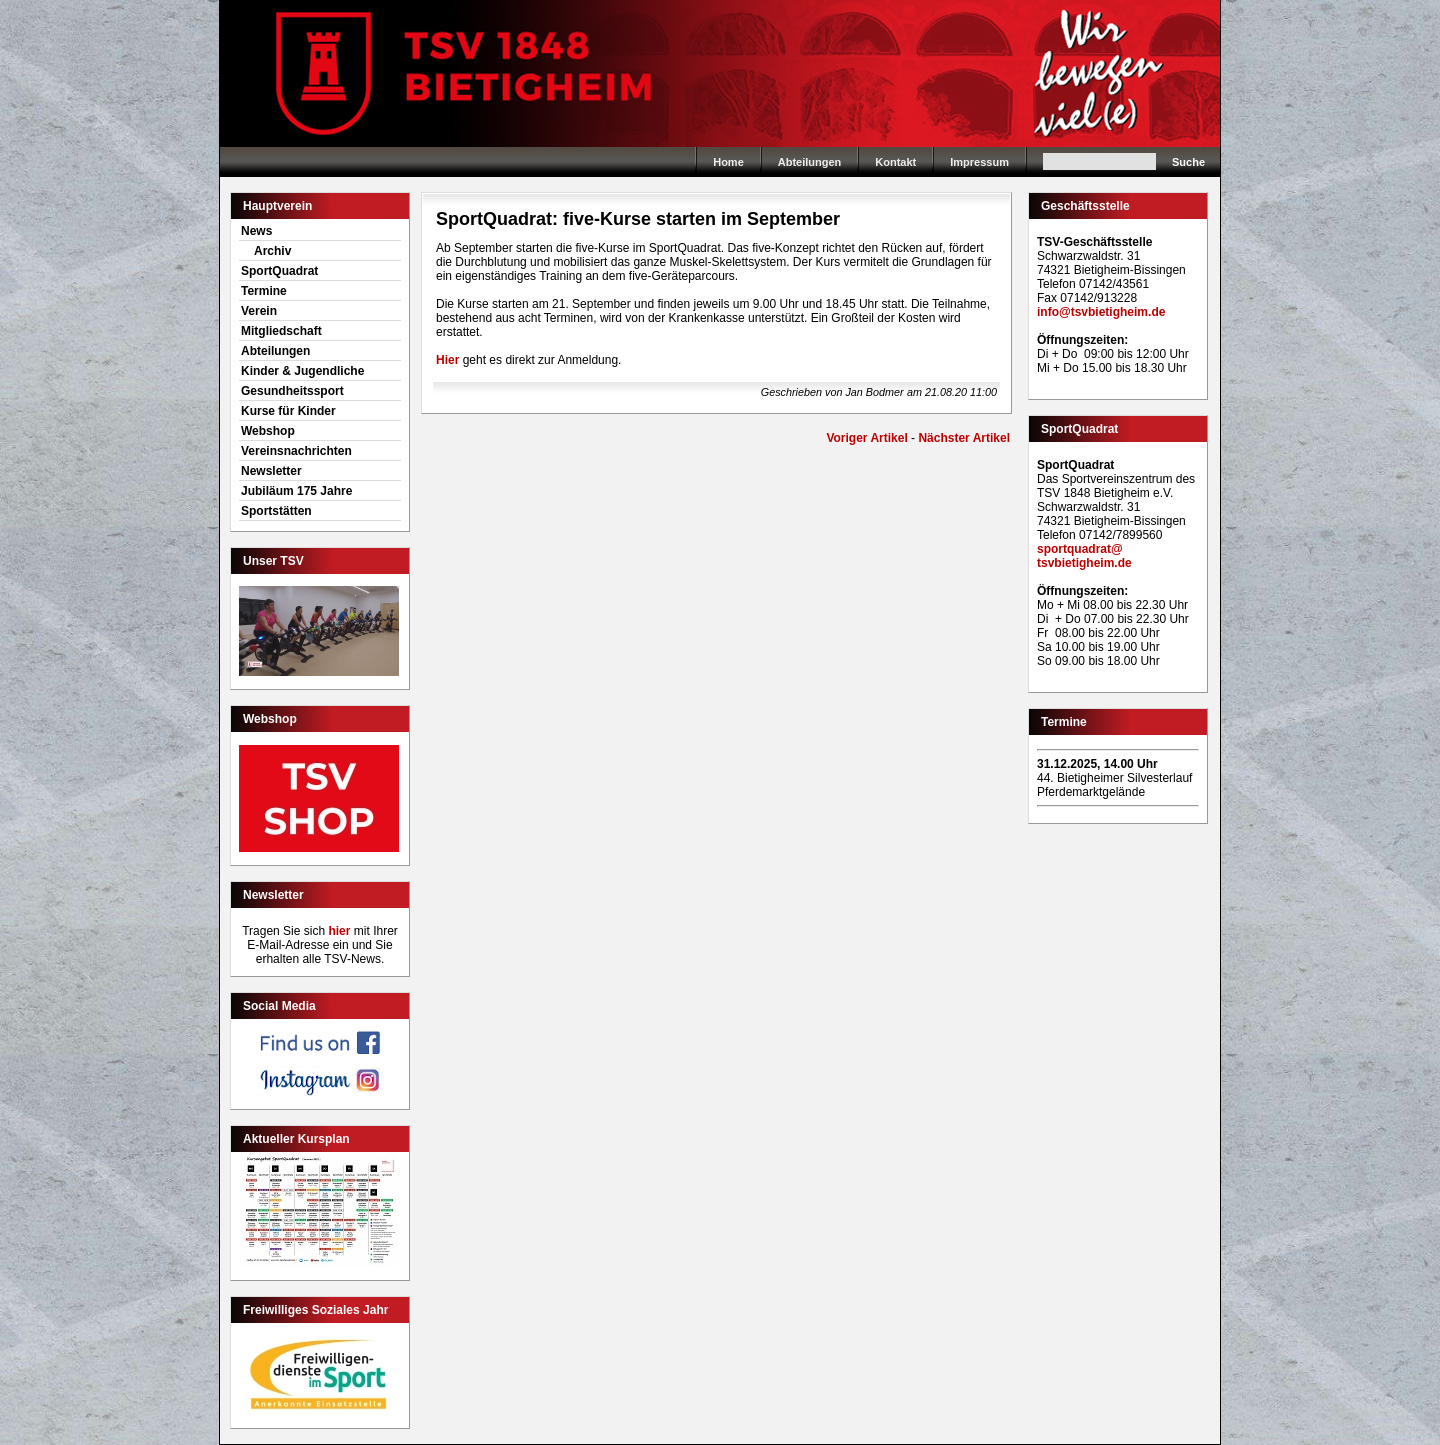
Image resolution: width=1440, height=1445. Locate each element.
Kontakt (895, 162)
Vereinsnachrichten (296, 451)
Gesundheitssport (292, 391)
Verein (259, 311)
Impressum (979, 162)
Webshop (268, 431)
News (256, 231)
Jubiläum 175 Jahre (296, 491)
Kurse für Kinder (288, 411)
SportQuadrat (279, 271)
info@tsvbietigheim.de (1101, 312)
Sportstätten (276, 511)
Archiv (272, 251)
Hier (447, 360)
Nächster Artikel (964, 438)
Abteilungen (810, 162)
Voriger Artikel (866, 438)
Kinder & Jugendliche (302, 371)
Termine (264, 291)
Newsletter (271, 471)
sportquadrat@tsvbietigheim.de (1084, 556)
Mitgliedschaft (281, 331)
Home (720, 73)
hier (339, 931)
